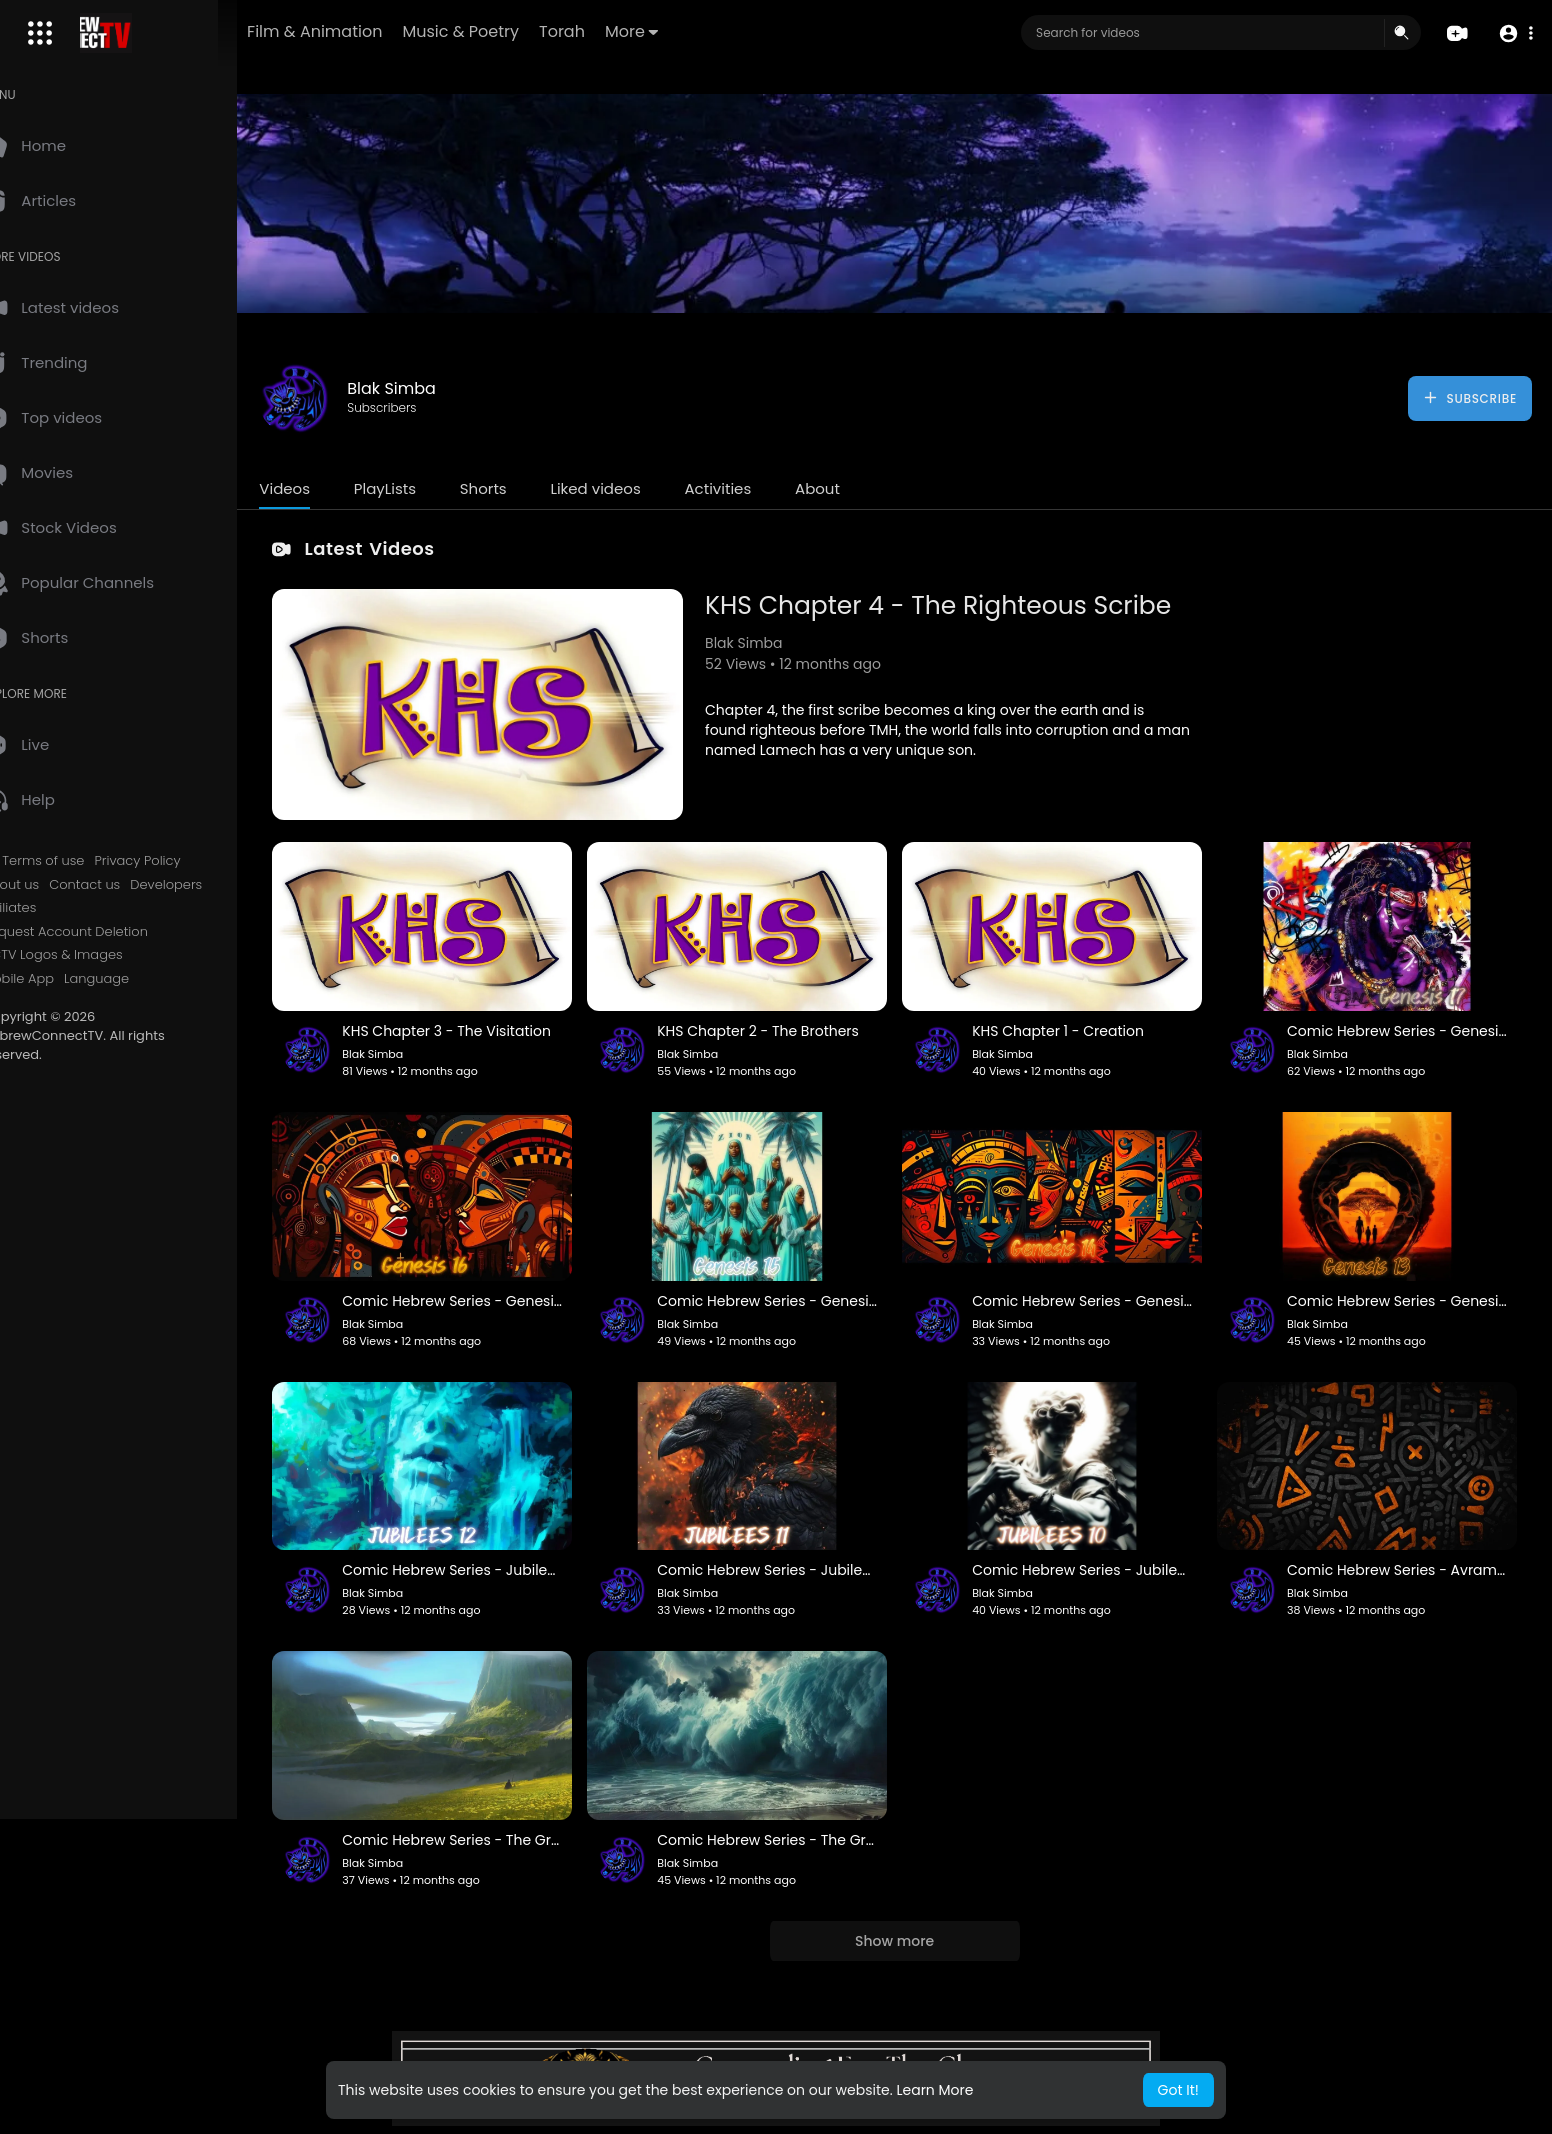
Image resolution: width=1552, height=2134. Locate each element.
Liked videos (638, 488)
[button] (1514, 33)
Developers (209, 885)
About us (53, 885)
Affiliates (52, 908)
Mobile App (61, 979)
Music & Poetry (523, 31)
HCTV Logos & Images (95, 955)
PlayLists (427, 488)
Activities (760, 488)
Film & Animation (377, 31)
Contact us (127, 885)
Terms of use (86, 861)
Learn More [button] (934, 2090)
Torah (625, 31)
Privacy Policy (180, 861)
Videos (327, 488)
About (860, 488)
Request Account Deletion (108, 932)
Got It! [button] (1178, 2090)
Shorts (525, 488)
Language (139, 979)
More (694, 31)
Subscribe (1469, 398)
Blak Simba (434, 388)
